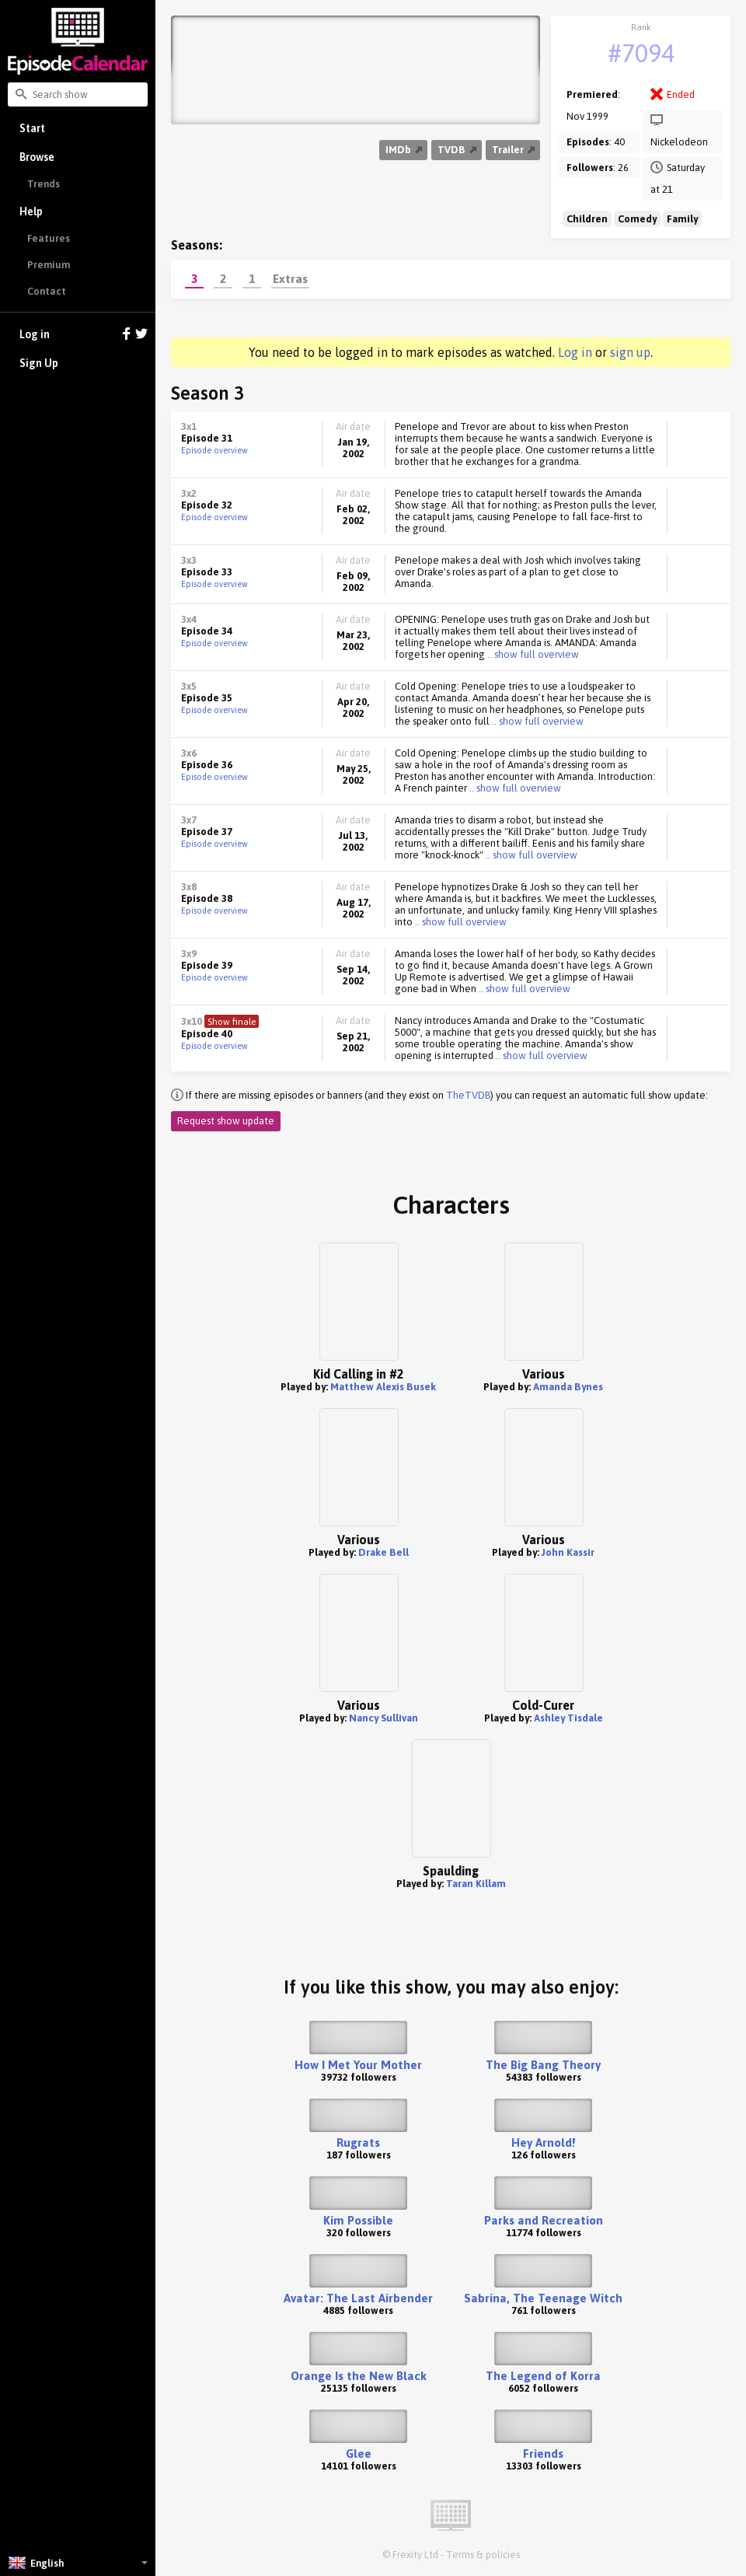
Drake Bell (383, 1552)
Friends (543, 2453)
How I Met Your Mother (358, 2064)
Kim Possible (358, 2220)
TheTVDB (468, 1095)
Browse (36, 157)
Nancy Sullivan (383, 1718)
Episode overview (214, 450)
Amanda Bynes (568, 1387)
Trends (43, 184)
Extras (290, 278)
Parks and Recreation (543, 2220)
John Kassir (568, 1552)
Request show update (225, 1121)
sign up (630, 352)
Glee (358, 2453)
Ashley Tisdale (568, 1718)
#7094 (641, 53)
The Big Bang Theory (543, 2064)
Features (48, 238)
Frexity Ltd (415, 2554)
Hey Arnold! (543, 2142)
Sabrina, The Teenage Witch (543, 2298)
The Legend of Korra (543, 2375)
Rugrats (358, 2142)
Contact (46, 291)
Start (32, 128)
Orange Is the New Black (359, 2375)
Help (31, 211)
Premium (48, 265)
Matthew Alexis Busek (383, 1387)
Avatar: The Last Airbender (358, 2298)
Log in (83, 334)
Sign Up (38, 363)
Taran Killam (476, 1883)
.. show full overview (532, 654)
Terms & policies (483, 2554)
